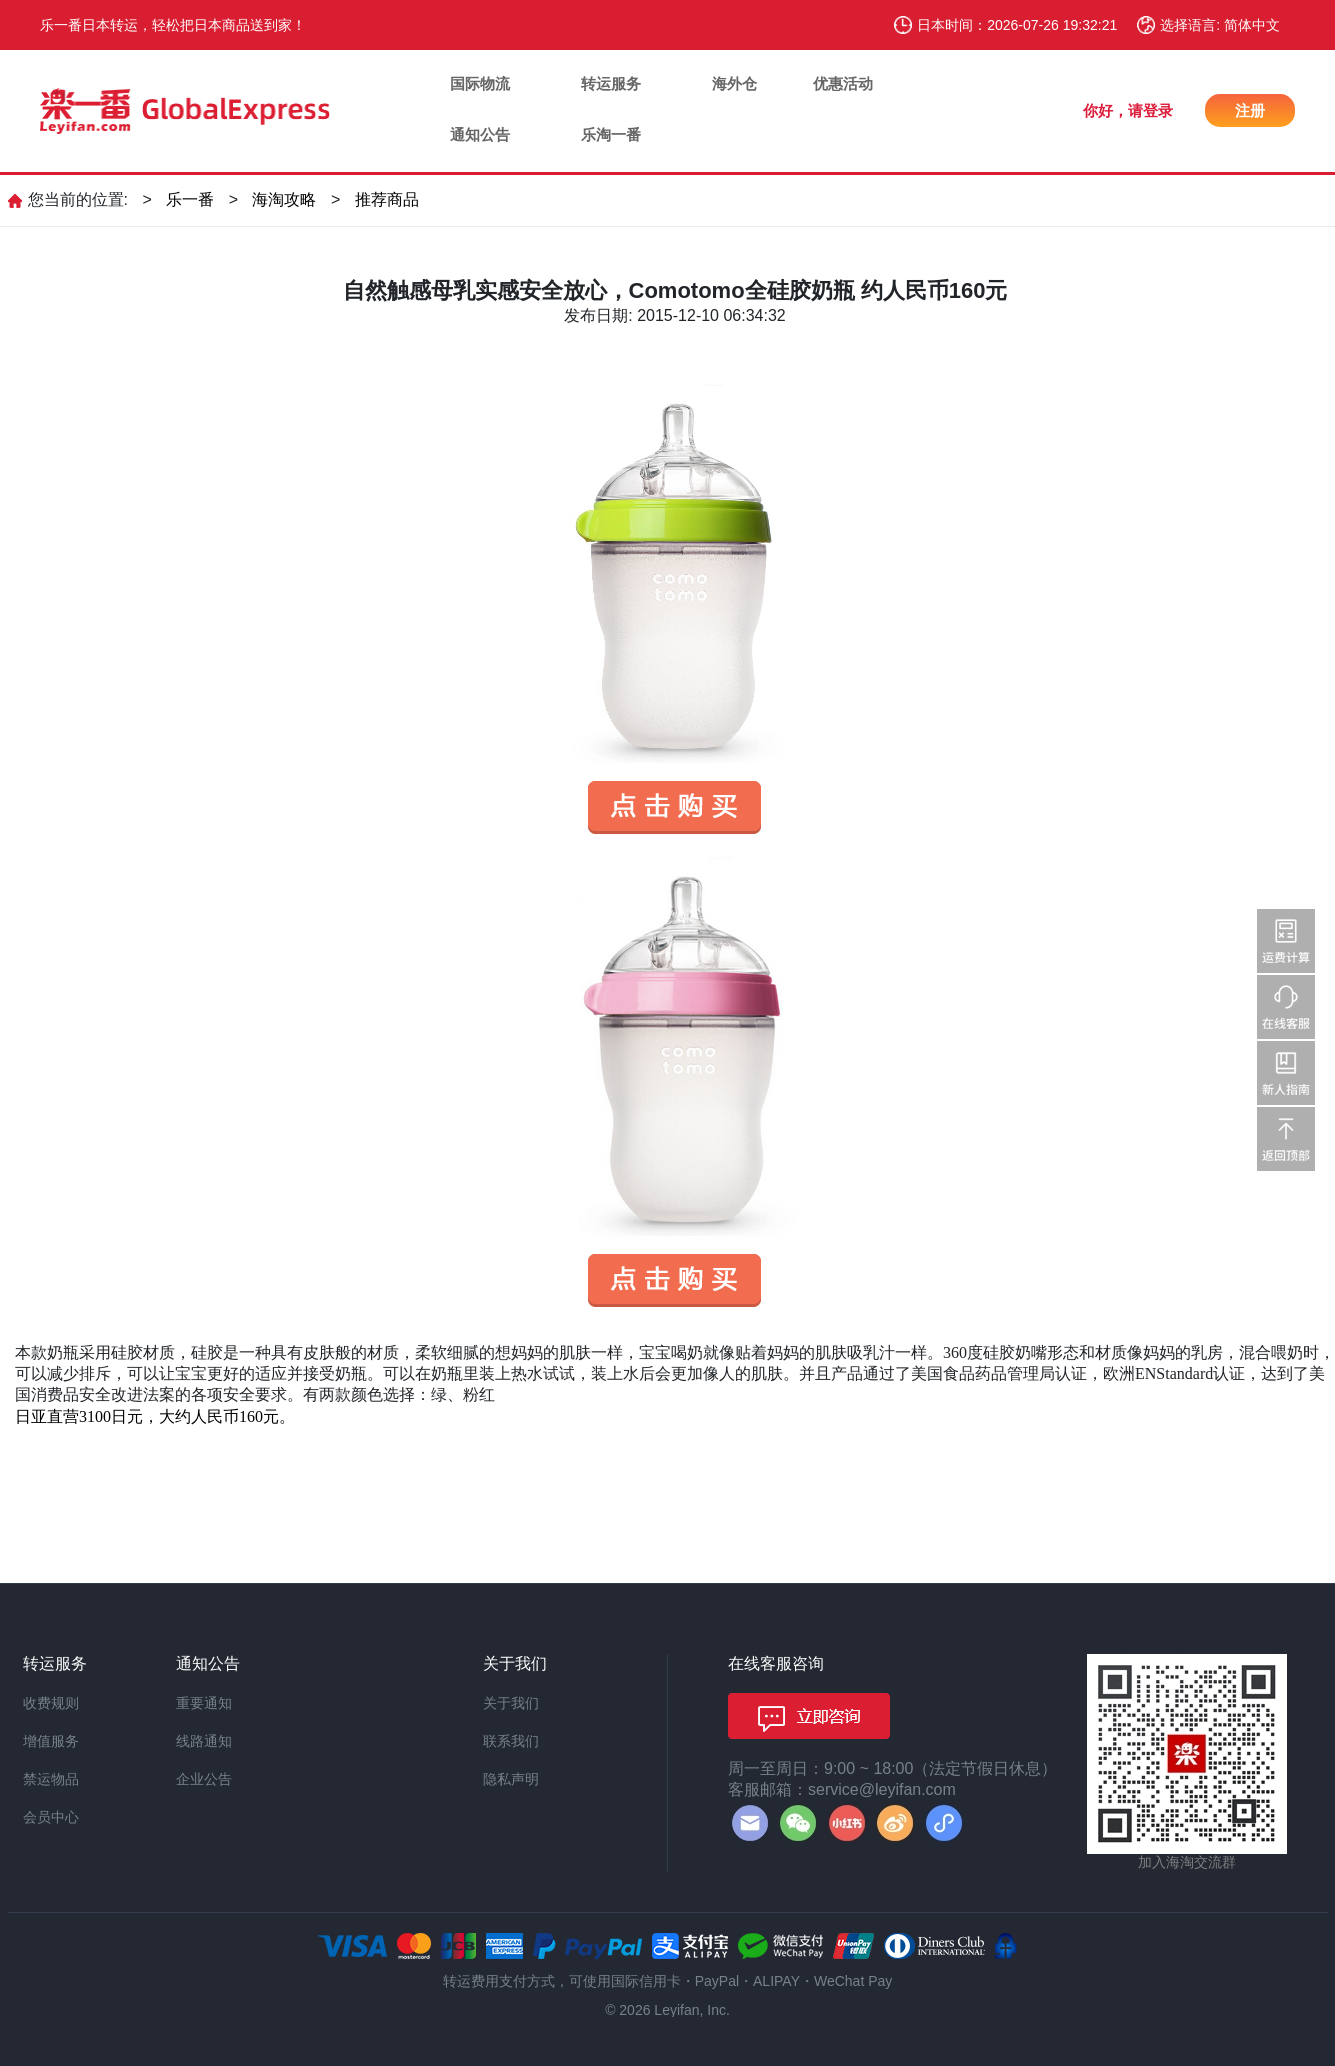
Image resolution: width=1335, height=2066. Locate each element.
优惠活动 (843, 83)
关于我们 (511, 1703)
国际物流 (480, 83)
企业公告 (204, 1779)
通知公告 (480, 134)
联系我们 (511, 1741)
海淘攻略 (284, 199)
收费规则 (51, 1703)
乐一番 (190, 199)
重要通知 (204, 1703)
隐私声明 (511, 1779)
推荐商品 (387, 199)
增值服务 (51, 1741)
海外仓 (734, 83)
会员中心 (51, 1817)
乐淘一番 (611, 134)
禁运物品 (51, 1779)
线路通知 (204, 1741)
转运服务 (611, 83)
